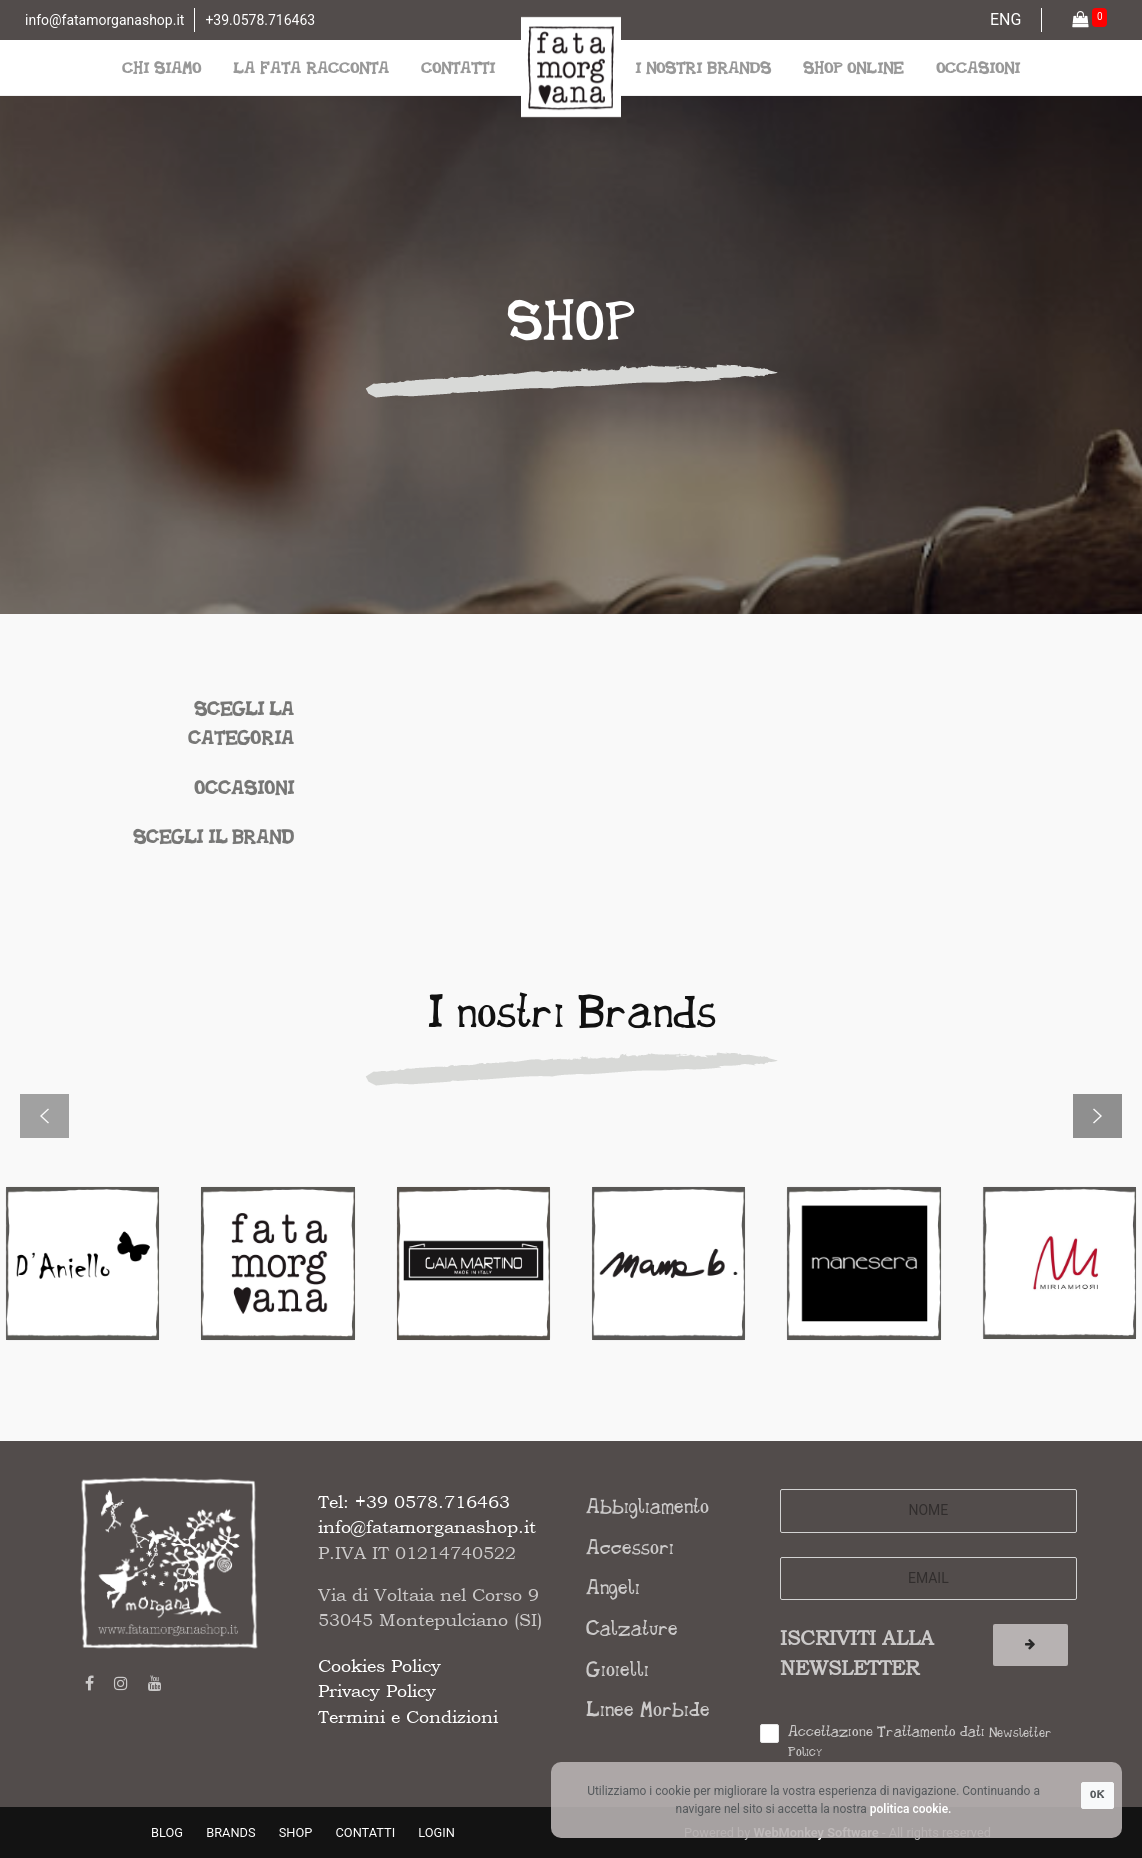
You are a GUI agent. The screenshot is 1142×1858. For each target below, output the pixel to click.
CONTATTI (366, 1832)
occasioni (978, 67)
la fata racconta (311, 67)
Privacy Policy (377, 1690)
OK (1097, 1795)
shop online (853, 67)
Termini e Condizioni (408, 1716)
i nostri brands (703, 67)
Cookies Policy (379, 1665)
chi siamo (161, 67)
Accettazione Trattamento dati (920, 1742)
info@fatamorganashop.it (104, 20)
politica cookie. (911, 1809)
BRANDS (230, 1832)
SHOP (296, 1832)
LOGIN (436, 1832)
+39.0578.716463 (260, 20)
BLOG (167, 1832)
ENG (1005, 19)
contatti (458, 67)
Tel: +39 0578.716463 (414, 1501)
